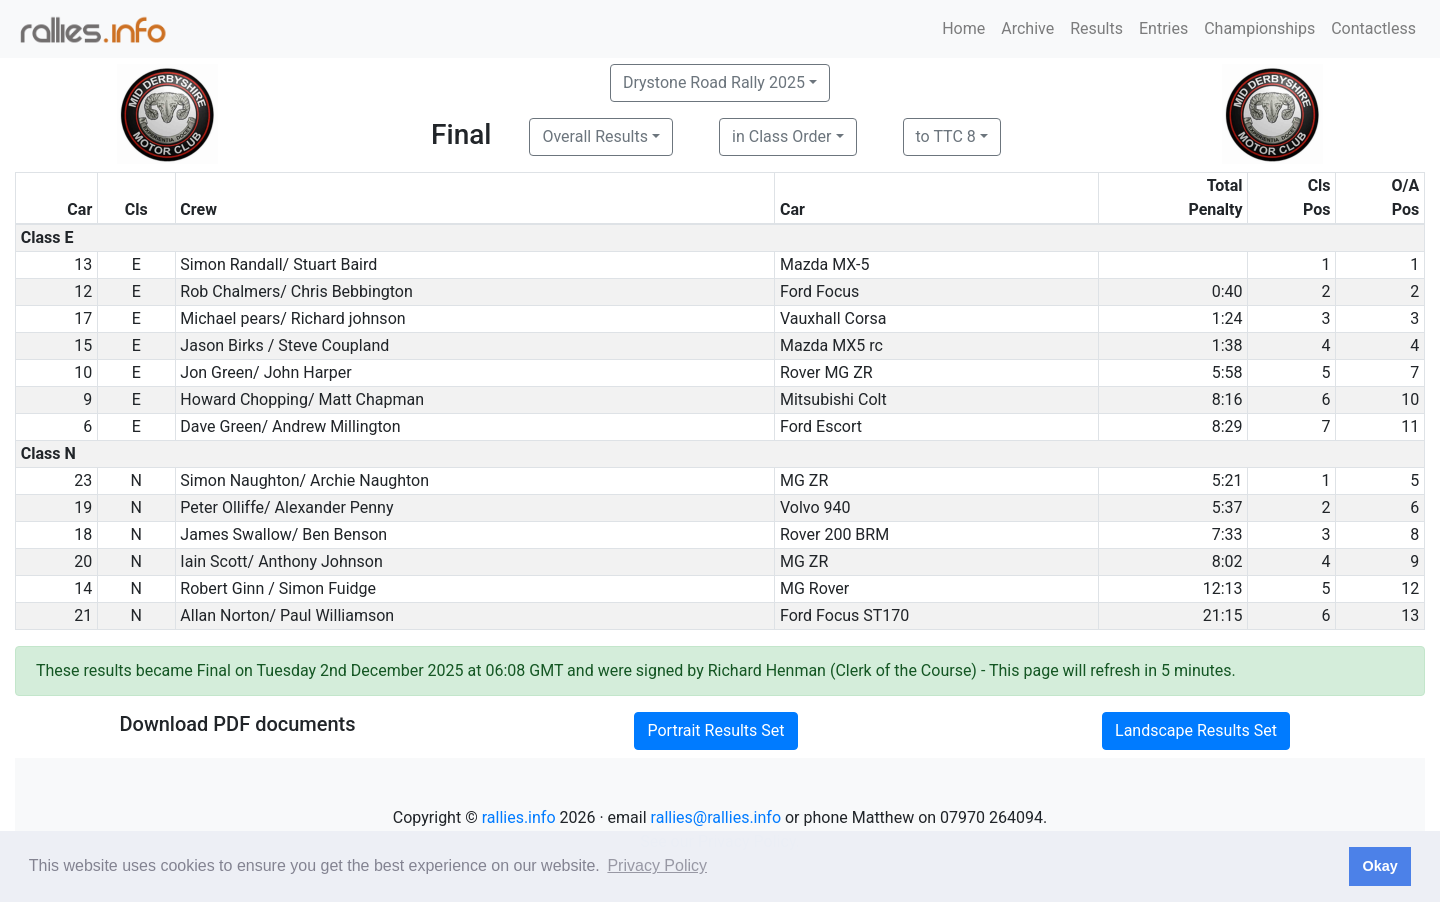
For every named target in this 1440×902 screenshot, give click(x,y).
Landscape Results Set (1196, 730)
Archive (1027, 28)
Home (963, 28)
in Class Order (781, 136)
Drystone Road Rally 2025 (714, 82)
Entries (1163, 28)
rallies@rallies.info (716, 817)
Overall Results (595, 136)
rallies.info (519, 817)
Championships (1259, 28)
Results (1096, 28)
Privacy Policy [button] (657, 865)
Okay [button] (1379, 866)
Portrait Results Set (715, 730)
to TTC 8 (946, 136)
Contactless (1373, 28)
